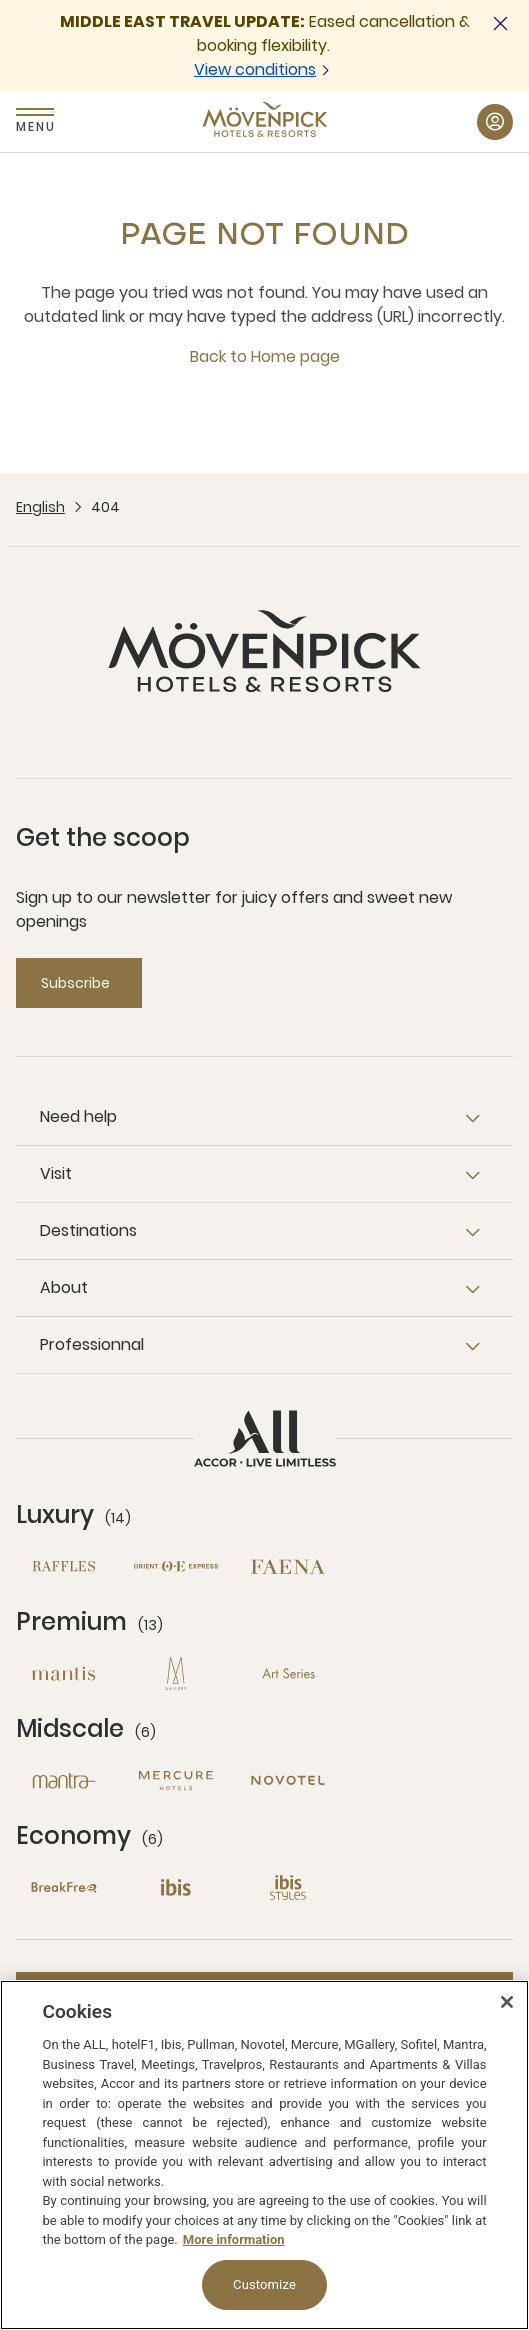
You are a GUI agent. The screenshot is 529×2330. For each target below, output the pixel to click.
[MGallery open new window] (176, 1673)
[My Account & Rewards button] (495, 122)
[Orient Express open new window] (176, 1566)
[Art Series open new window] (288, 1673)
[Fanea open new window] (288, 1566)
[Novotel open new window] (288, 1780)
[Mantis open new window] (64, 1673)
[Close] (507, 2002)
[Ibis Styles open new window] (288, 1887)
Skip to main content (0, 0)
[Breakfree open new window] (64, 1887)
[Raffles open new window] (64, 1566)
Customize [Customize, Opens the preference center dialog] (264, 2284)
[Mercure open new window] (176, 1780)
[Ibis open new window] (176, 1887)
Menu (35, 126)
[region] (264, 2155)
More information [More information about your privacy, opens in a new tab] (234, 2239)
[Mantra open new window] (64, 1780)
